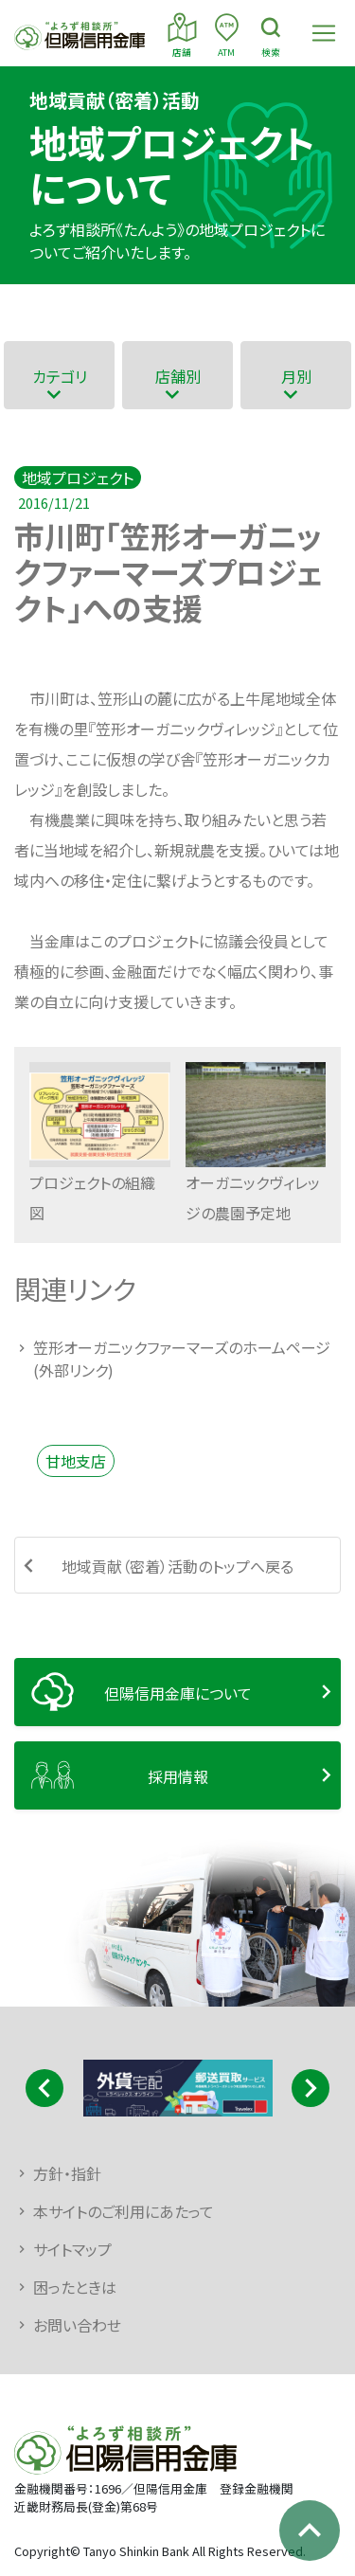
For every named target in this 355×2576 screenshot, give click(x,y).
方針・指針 (67, 2173)
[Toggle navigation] (323, 33)
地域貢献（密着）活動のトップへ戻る (177, 1566)
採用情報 (178, 1776)
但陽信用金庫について (178, 1693)
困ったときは (74, 2287)
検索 (271, 34)
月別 (296, 376)
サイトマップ (72, 2249)
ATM (226, 34)
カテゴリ (59, 376)
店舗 (182, 34)
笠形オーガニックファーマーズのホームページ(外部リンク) (181, 1358)
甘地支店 (75, 1461)
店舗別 (178, 376)
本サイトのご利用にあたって (123, 2211)
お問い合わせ (77, 2325)
